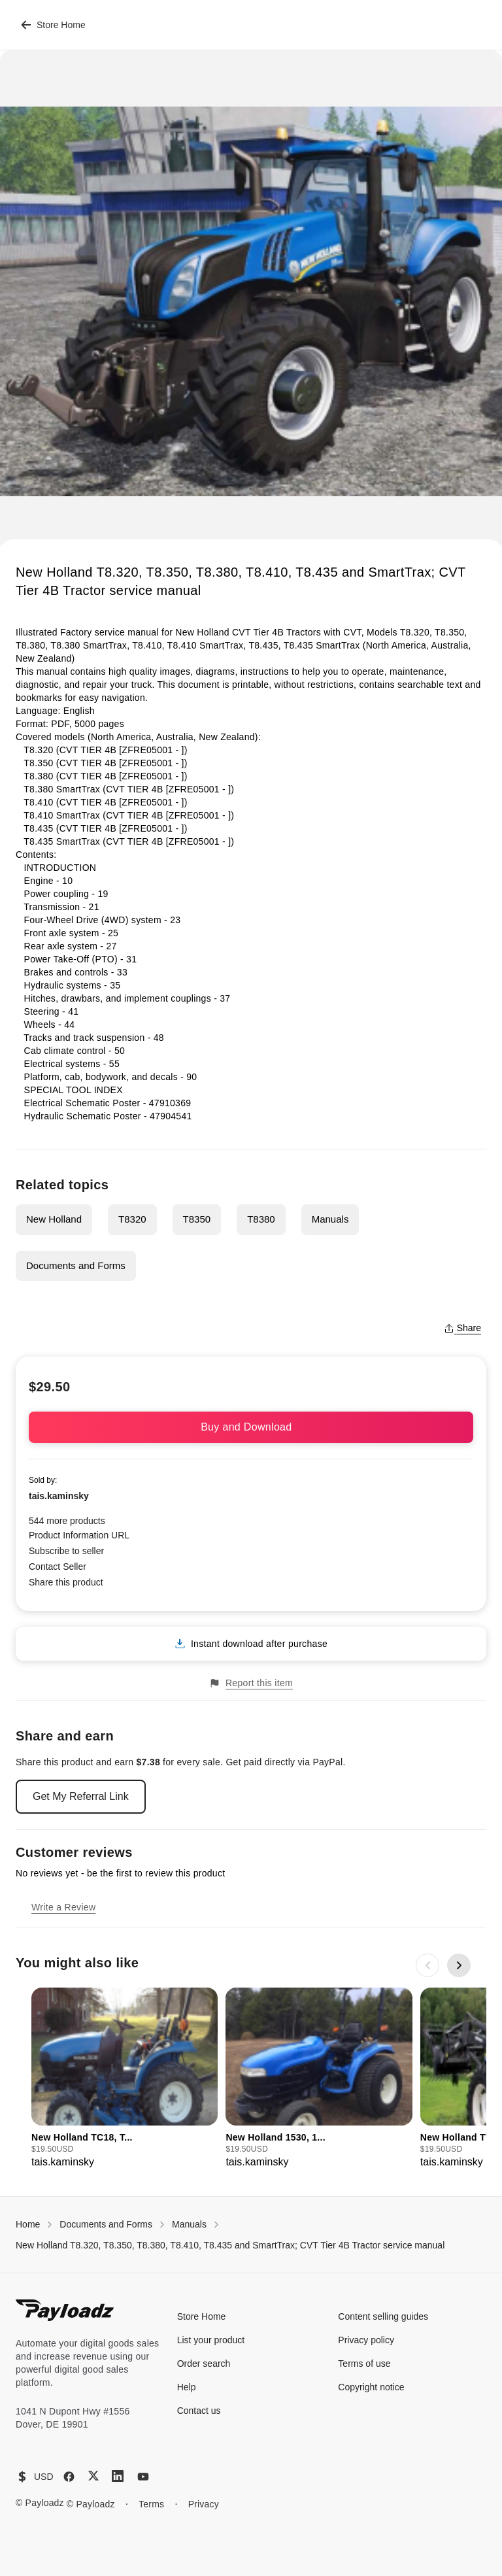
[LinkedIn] (118, 2476)
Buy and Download (251, 1426)
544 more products (67, 1521)
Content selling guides (383, 2316)
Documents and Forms (76, 1265)
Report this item (251, 1683)
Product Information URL (79, 1535)
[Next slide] (459, 1965)
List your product (211, 2340)
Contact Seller (57, 1566)
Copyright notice (371, 2387)
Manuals (330, 1219)
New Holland (54, 1219)
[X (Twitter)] (93, 2475)
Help (186, 2387)
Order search (204, 2363)
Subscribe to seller (66, 1551)
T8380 (261, 1219)
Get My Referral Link (81, 1796)
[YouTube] (143, 2476)
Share (462, 1328)
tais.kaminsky (59, 1496)
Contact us (199, 2410)
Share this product (66, 1582)
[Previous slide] (427, 1965)
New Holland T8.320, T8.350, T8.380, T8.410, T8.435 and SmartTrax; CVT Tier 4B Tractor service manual (230, 2245)
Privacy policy (366, 2340)
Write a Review (63, 1907)
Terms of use (364, 2363)
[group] (124, 2079)
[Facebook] (69, 2476)
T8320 (132, 1219)
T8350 (197, 1219)
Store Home (53, 25)
